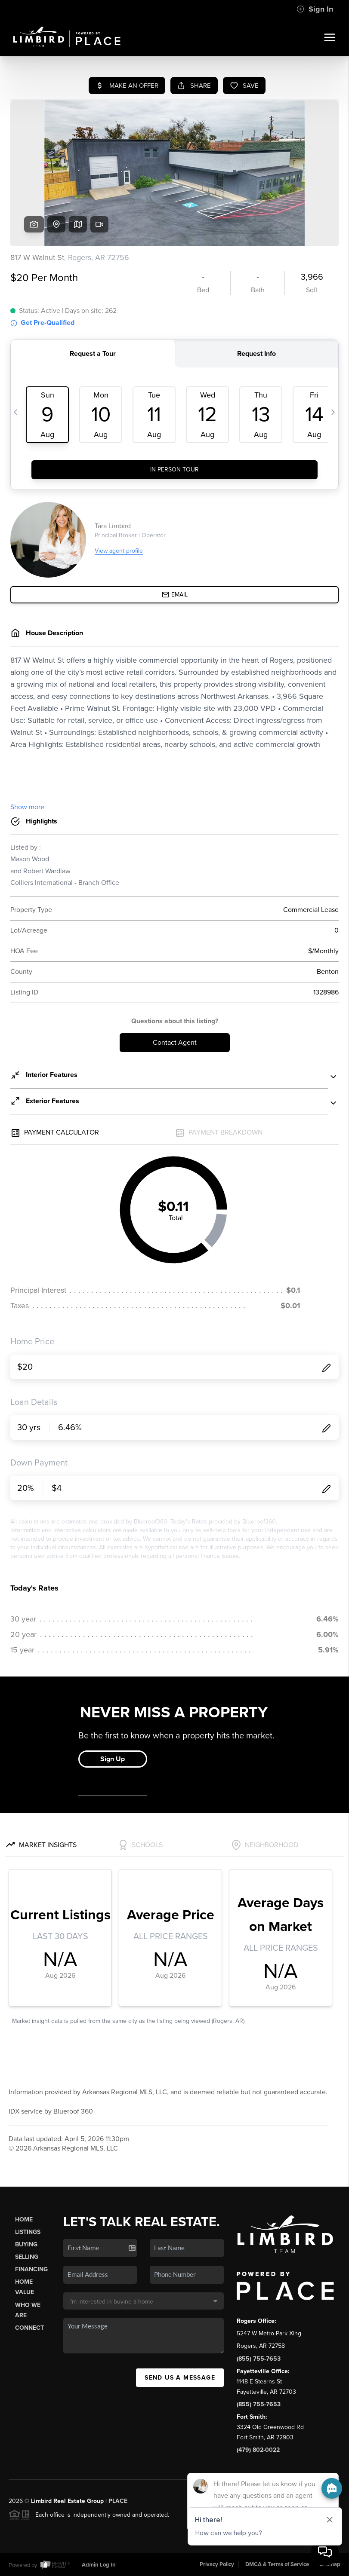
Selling (26, 2257)
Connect (29, 2327)
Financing (31, 2269)
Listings (27, 2232)
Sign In (314, 9)
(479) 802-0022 (258, 2450)
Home (24, 2219)
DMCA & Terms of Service (277, 2564)
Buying (26, 2244)
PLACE (117, 2501)
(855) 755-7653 (259, 2358)
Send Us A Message (180, 2377)
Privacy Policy (217, 2564)
